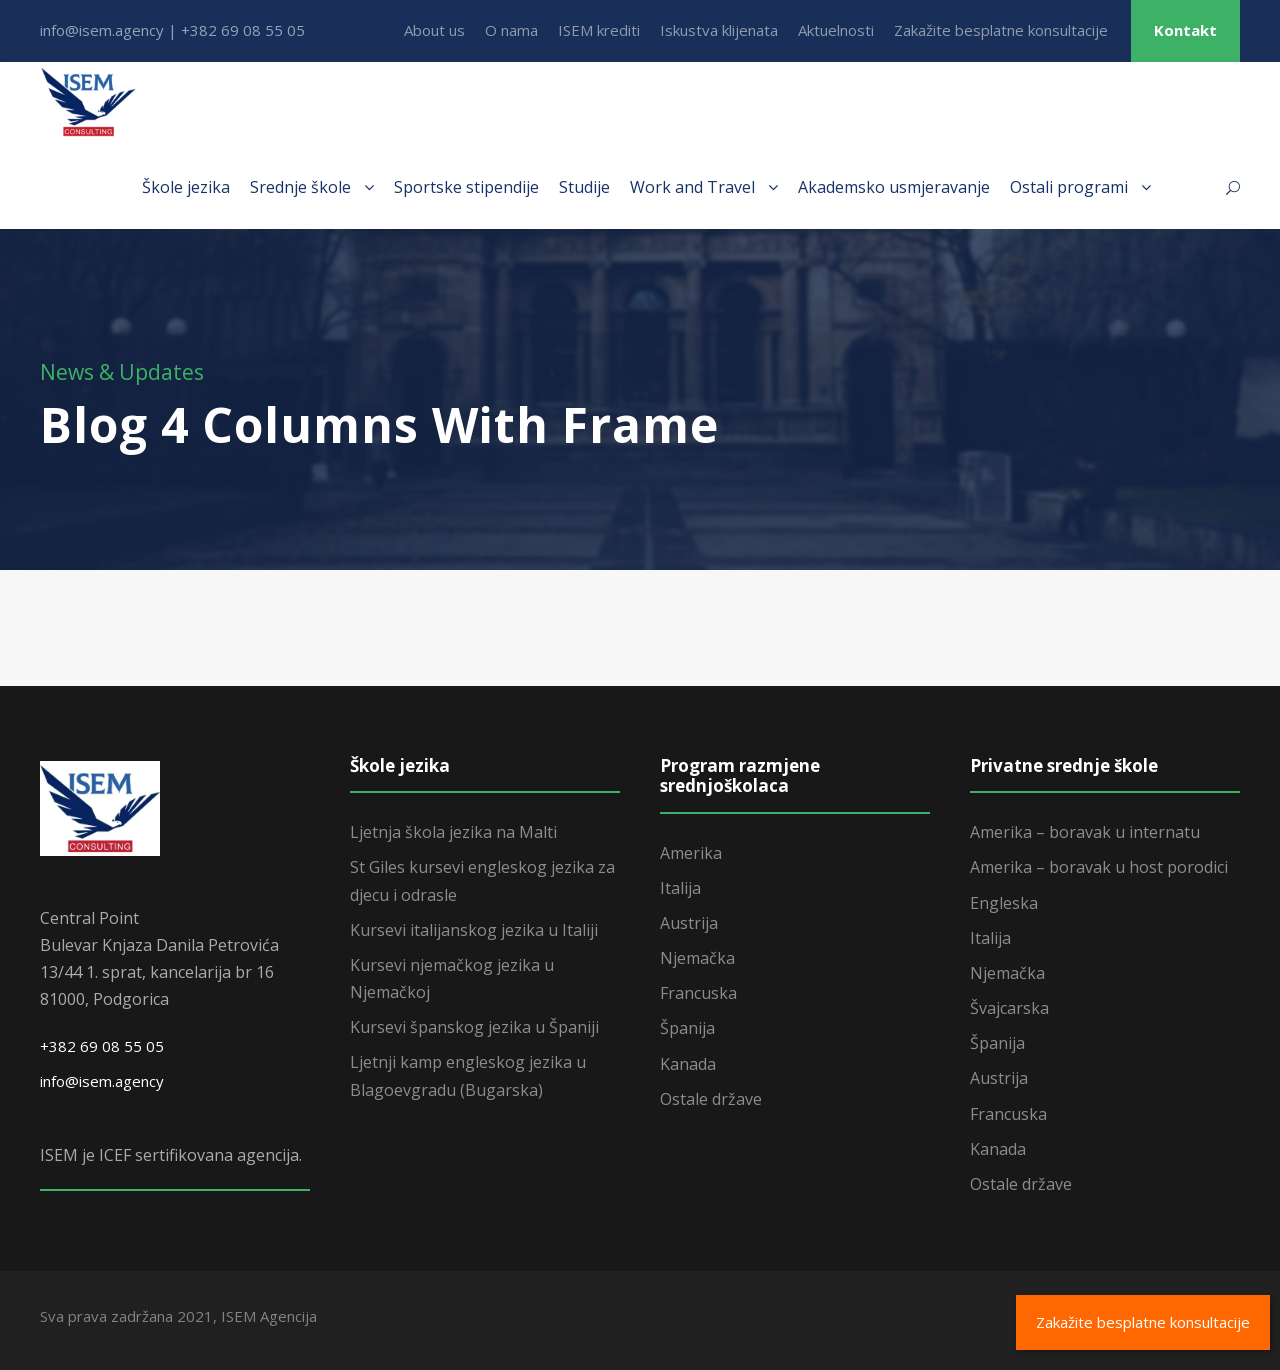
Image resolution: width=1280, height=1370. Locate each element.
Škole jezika (186, 187)
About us (434, 30)
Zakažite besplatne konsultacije (1001, 30)
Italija (680, 888)
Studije (584, 187)
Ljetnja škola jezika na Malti (453, 832)
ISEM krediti (599, 30)
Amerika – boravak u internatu (1085, 832)
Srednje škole (300, 187)
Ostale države (711, 1099)
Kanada (688, 1064)
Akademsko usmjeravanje (894, 187)
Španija (687, 1028)
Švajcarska (1009, 1008)
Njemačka (697, 958)
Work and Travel (692, 187)
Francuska (698, 993)
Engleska (1004, 903)
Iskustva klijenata (719, 30)
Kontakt (1185, 30)
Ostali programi (1069, 187)
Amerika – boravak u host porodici (1099, 867)
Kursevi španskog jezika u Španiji (474, 1027)
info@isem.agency (102, 1081)
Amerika (691, 853)
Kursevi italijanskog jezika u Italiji (474, 930)
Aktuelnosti (836, 30)
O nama (511, 30)
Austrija (689, 923)
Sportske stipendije (466, 187)
